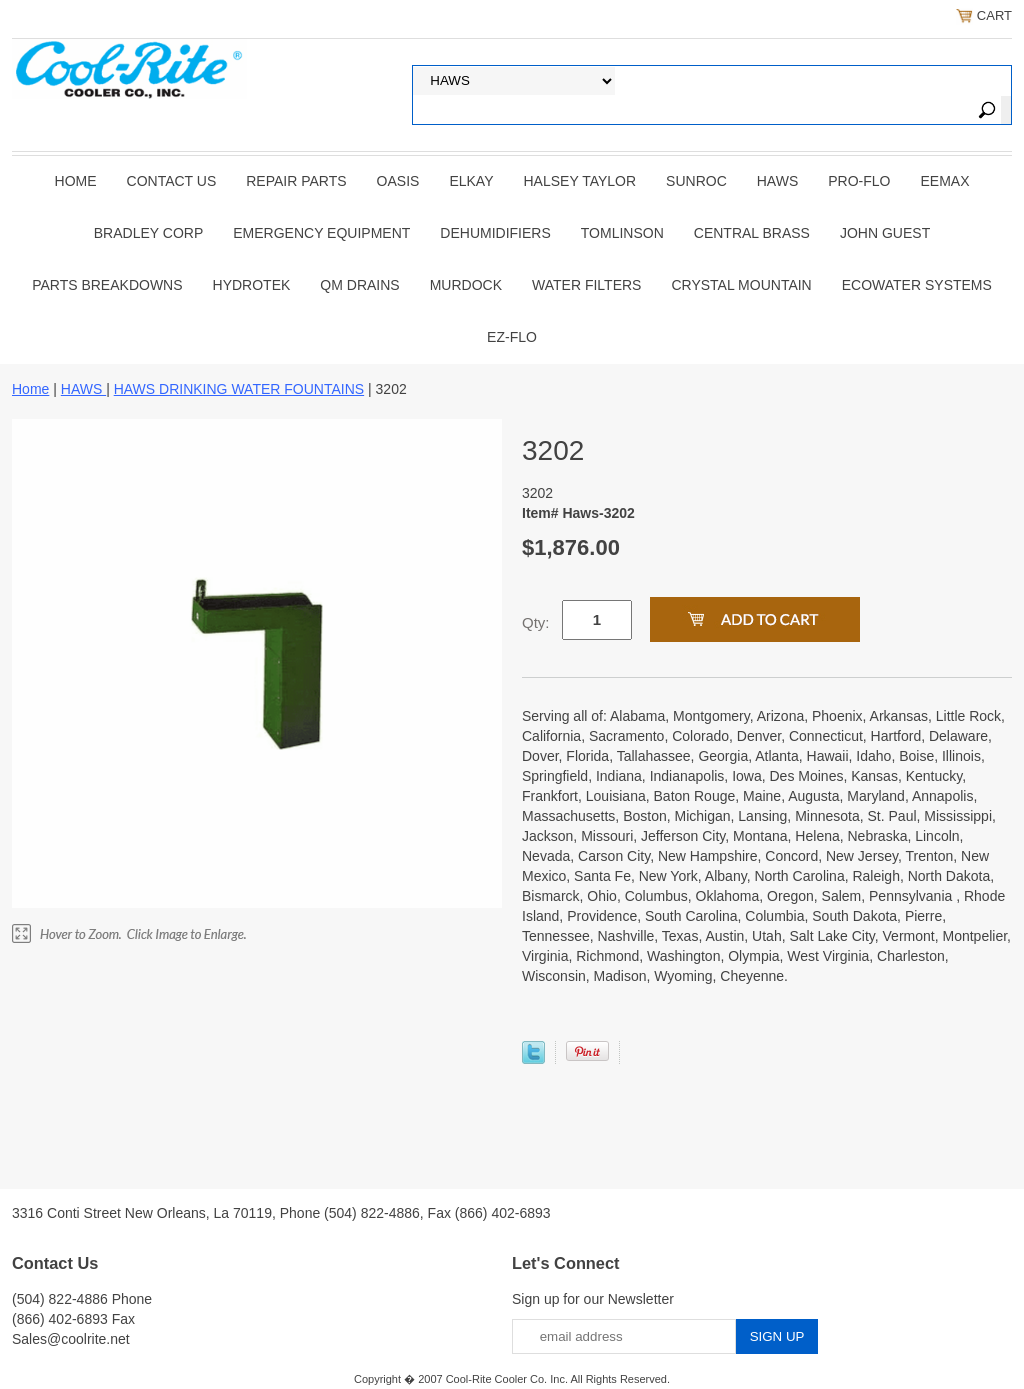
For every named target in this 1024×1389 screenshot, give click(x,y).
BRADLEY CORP (148, 233)
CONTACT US (172, 181)
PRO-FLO (859, 181)
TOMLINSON (622, 233)
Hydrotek (252, 285)
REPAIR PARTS (296, 181)
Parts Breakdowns (107, 285)
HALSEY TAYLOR (580, 181)
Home (76, 181)
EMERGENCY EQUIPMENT (321, 233)
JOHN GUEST (885, 233)
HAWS (777, 181)
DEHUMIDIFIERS (495, 233)
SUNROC (696, 181)
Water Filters (586, 285)
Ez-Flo (512, 337)
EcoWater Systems (917, 285)
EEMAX (944, 181)
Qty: (536, 622)
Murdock (466, 285)
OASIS (398, 181)
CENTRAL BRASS (752, 233)
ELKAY (471, 181)
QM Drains (359, 285)
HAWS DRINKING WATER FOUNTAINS (239, 389)
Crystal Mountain (741, 285)
